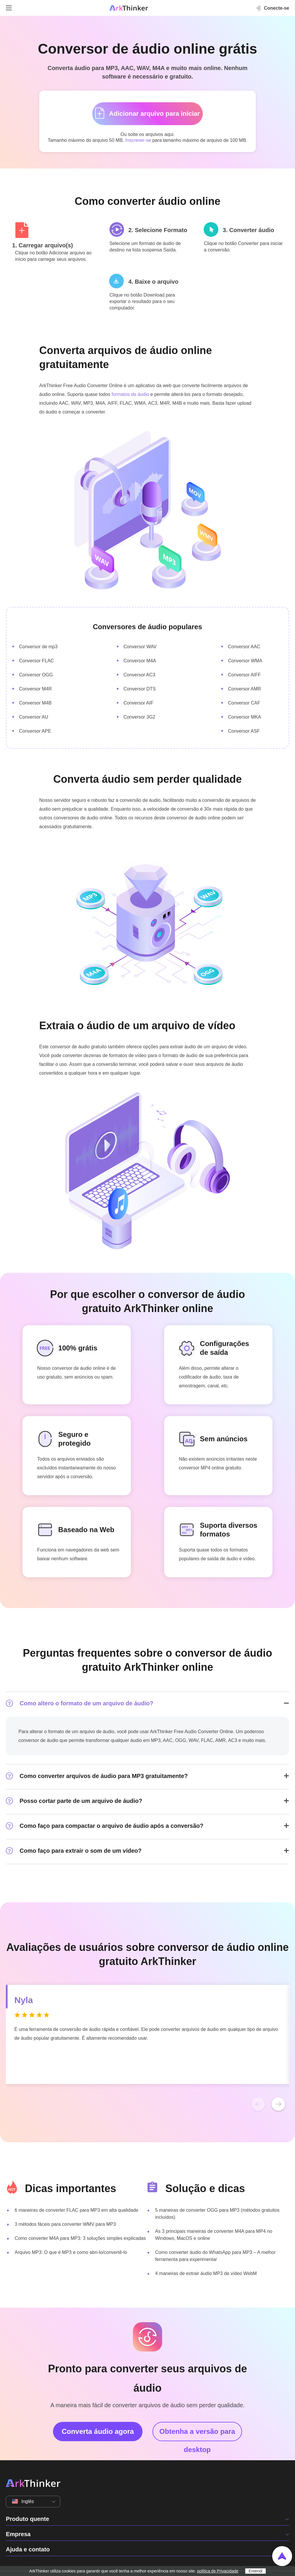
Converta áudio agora (98, 2431)
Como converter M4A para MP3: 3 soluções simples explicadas (80, 2238)
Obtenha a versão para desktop (197, 2434)
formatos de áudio (130, 394)
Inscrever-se (138, 140)
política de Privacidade (217, 2571)
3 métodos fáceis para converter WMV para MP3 (65, 2224)
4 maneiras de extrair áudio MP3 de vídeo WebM (206, 2273)
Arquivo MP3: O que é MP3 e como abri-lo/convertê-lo (71, 2252)
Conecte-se (272, 7)
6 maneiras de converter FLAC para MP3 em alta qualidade (76, 2210)
